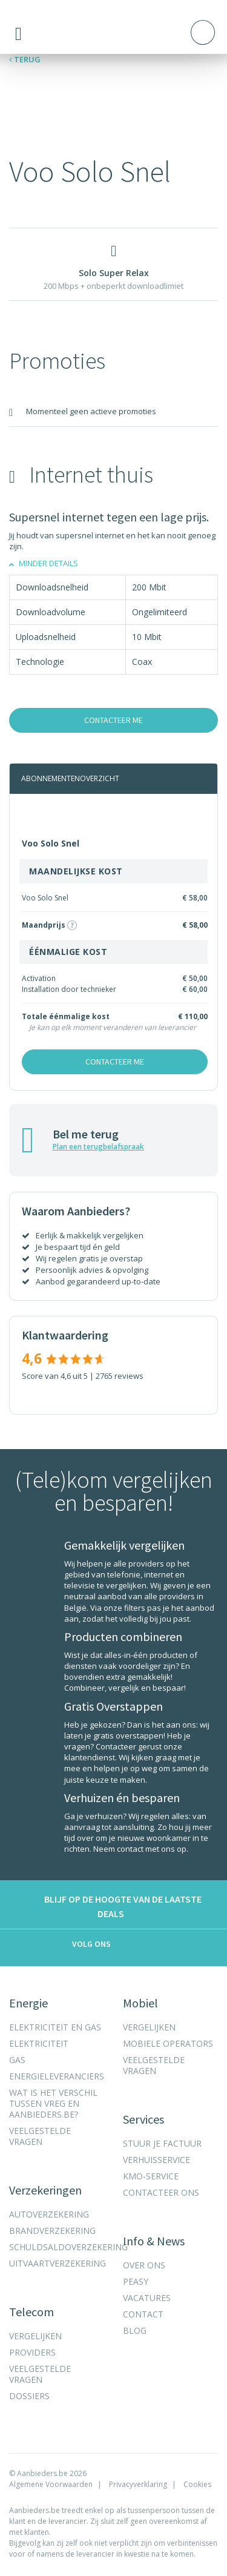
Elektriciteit (38, 2043)
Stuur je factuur (162, 2143)
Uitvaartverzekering (57, 2263)
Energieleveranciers (56, 2076)
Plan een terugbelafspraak (98, 1146)
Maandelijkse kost (76, 871)
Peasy (135, 2281)
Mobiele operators (168, 2043)
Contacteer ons (161, 2192)
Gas (17, 2060)
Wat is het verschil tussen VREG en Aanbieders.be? (53, 2103)
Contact (143, 2314)
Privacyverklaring (138, 2484)
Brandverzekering (52, 2230)
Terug (25, 59)
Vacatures (147, 2298)
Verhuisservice (156, 2160)
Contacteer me (113, 720)
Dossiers (29, 2396)
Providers (32, 2352)
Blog (134, 2330)
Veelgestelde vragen (40, 2136)
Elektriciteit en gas (55, 2027)
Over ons (144, 2265)
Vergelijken (35, 2336)
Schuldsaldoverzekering (68, 2247)
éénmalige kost (68, 951)
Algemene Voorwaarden (51, 2484)
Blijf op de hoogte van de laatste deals (110, 1905)
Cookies (197, 2484)
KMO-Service (151, 2176)
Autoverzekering (49, 2214)
